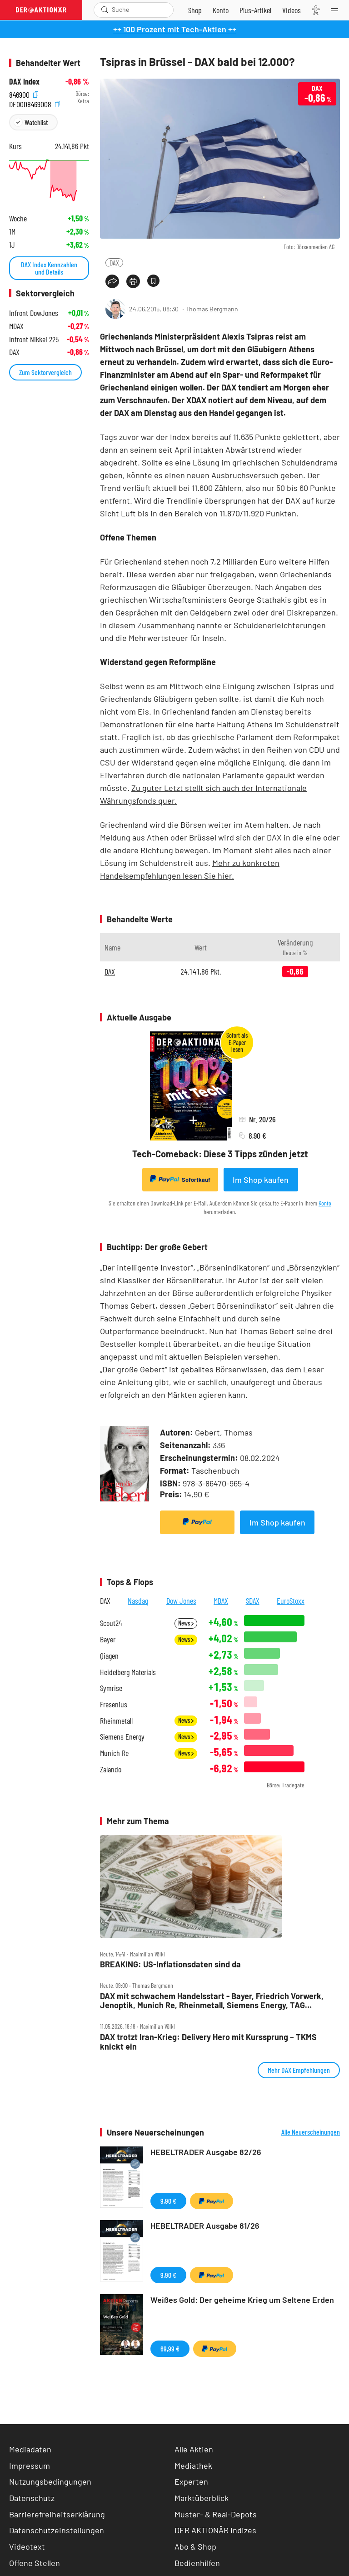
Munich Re (114, 1753)
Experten (191, 2481)
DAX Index (24, 81)
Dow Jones (181, 1601)
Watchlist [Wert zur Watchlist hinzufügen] (36, 122)
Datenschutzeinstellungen (56, 2530)
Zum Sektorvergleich (45, 372)
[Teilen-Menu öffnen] (112, 281)
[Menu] (337, 10)
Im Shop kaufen (261, 1180)
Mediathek (193, 2466)
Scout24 (111, 1623)
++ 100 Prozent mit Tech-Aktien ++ (174, 29)
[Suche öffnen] (105, 9)
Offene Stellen (34, 2563)
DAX (114, 262)
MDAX (221, 1601)
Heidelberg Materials (128, 1672)
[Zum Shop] (195, 10)
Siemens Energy (122, 1736)
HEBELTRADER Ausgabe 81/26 (204, 2226)
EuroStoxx (290, 1601)
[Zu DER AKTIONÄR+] (255, 10)
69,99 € (169, 2348)
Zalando (110, 1769)
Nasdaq (138, 1601)
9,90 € (168, 2200)
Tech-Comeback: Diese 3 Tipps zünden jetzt (220, 1153)
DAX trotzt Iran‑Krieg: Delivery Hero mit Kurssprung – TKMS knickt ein (208, 2041)
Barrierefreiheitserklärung (57, 2514)
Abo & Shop (195, 2546)
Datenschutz (32, 2498)
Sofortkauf (180, 1179)
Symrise (111, 1688)
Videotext (27, 2546)
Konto (325, 1203)
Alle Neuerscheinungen (310, 2132)
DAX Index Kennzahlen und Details (49, 268)
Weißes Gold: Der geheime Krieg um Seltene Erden (242, 2300)
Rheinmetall (116, 1721)
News (186, 1623)
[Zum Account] (220, 10)
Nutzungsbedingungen (50, 2481)
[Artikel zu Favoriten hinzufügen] (153, 281)
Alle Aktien (193, 2449)
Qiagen (109, 1656)
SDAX (252, 1601)
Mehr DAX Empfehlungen (299, 2070)
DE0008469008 (34, 103)
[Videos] (291, 10)
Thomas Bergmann (211, 309)
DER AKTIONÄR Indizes (215, 2530)
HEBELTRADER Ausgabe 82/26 (205, 2152)
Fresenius (113, 1704)
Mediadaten (30, 2449)
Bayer (107, 1639)
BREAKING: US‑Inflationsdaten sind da (170, 1964)
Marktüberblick (201, 2498)
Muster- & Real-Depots (215, 2514)
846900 (23, 94)
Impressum (29, 2466)
